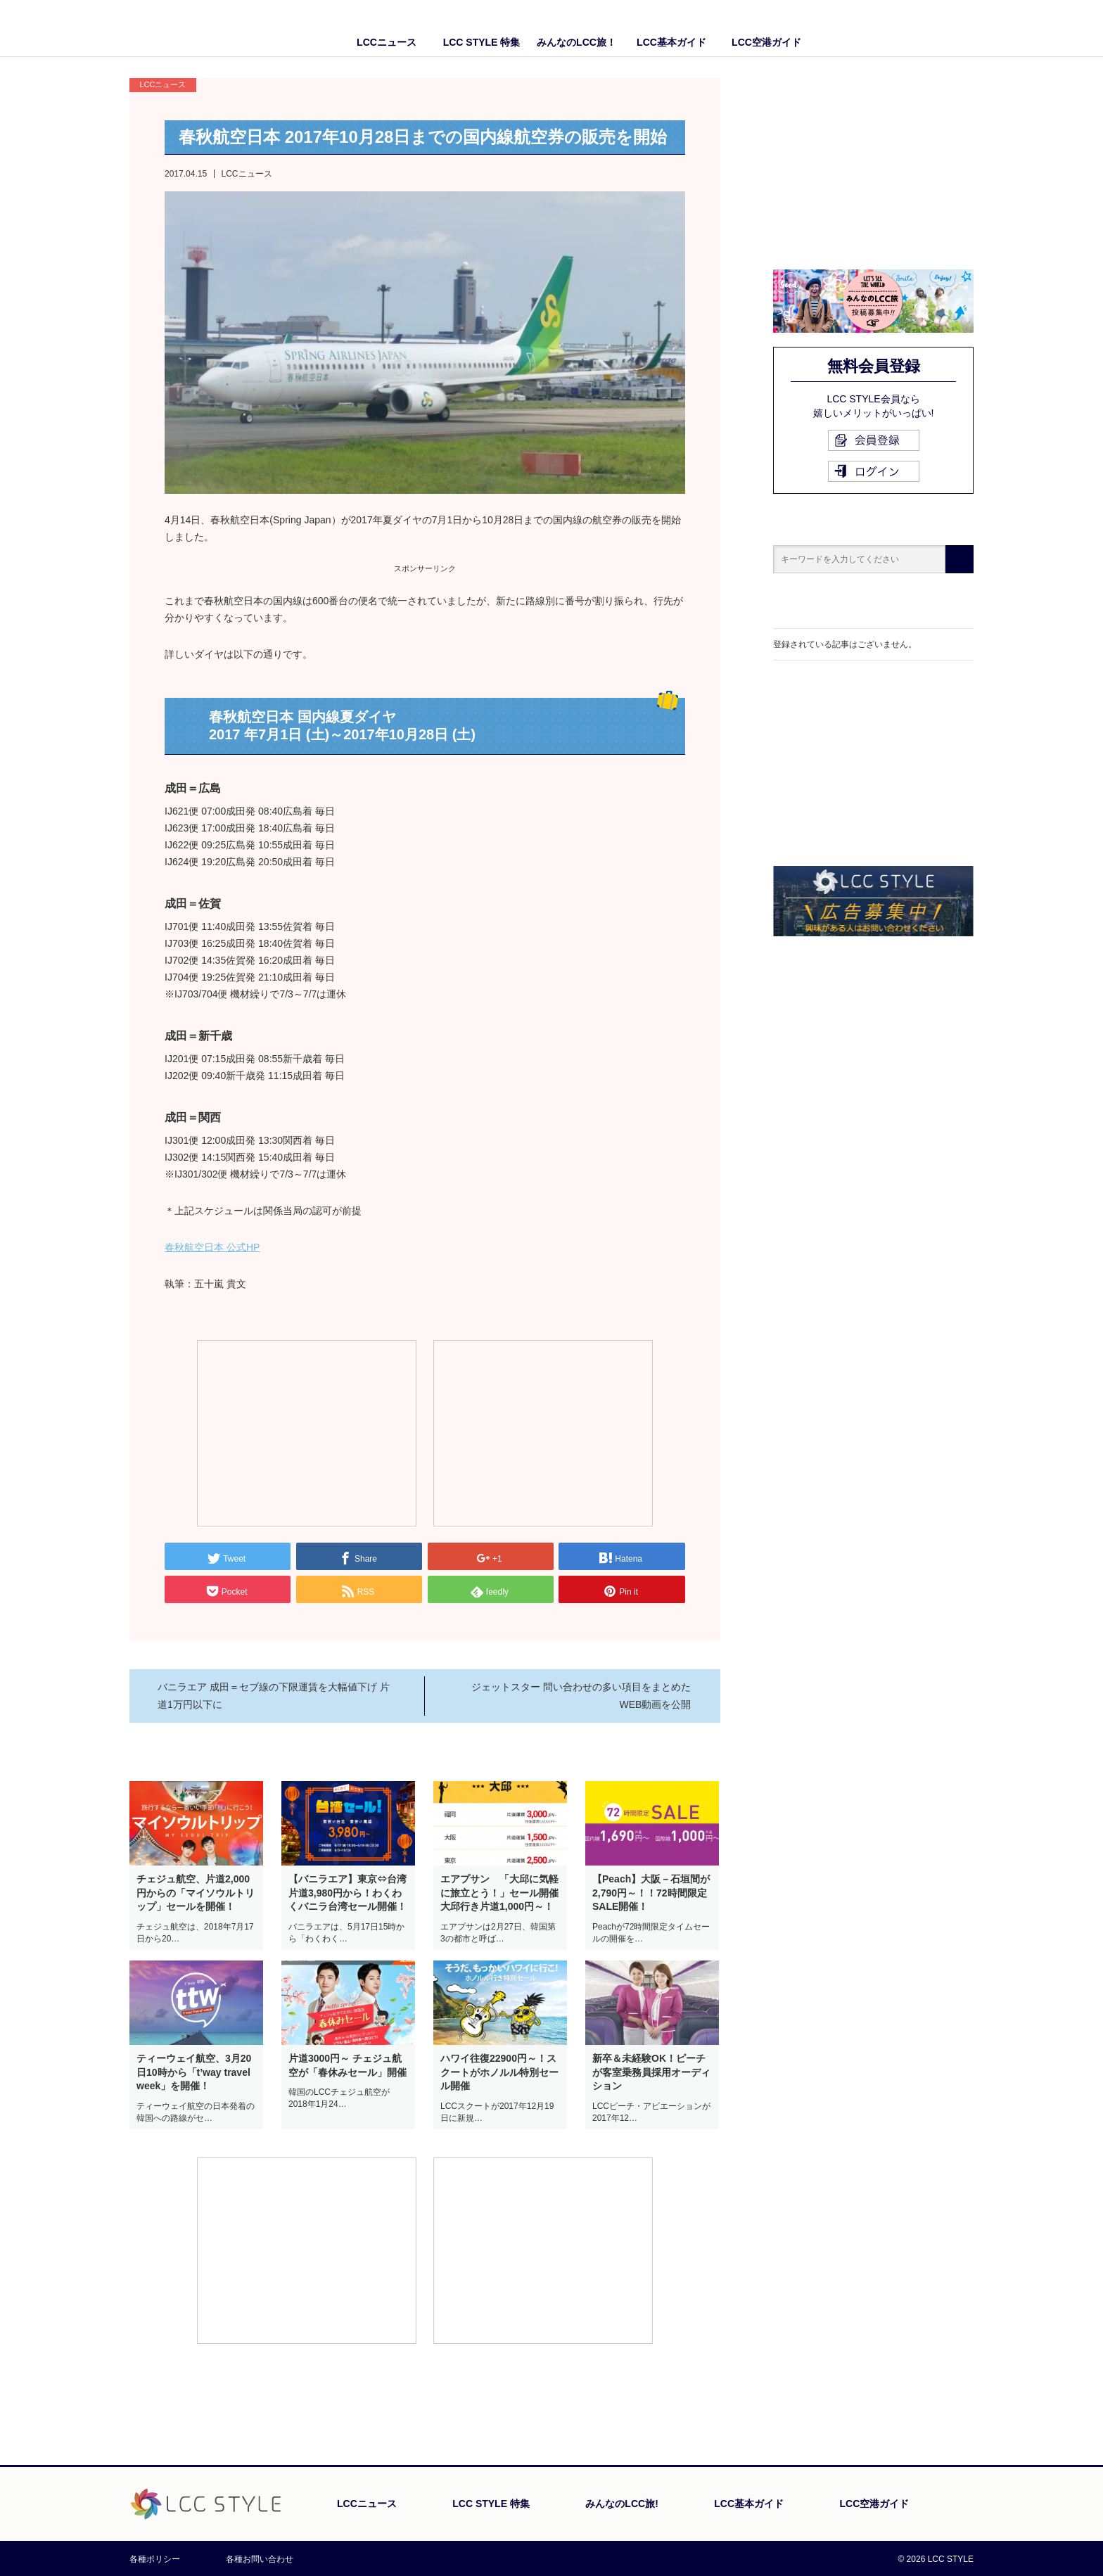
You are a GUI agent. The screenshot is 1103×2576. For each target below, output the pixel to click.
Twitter (963, 28)
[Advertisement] (306, 1432)
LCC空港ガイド (766, 42)
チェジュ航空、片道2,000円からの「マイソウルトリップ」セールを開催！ (195, 1892)
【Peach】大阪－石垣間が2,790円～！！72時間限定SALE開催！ (651, 1892)
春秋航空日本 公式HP (212, 1247)
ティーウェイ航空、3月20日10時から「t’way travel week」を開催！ (193, 2072)
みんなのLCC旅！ (576, 42)
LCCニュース (386, 42)
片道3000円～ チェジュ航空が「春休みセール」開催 (347, 2065)
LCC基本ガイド (671, 42)
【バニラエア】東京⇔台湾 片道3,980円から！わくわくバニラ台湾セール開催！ (348, 1892)
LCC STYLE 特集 (482, 42)
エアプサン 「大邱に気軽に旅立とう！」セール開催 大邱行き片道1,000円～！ (500, 1892)
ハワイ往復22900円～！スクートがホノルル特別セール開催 (499, 2072)
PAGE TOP (934, 2438)
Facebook (934, 28)
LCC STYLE (212, 28)
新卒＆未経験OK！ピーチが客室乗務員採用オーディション (651, 2072)
